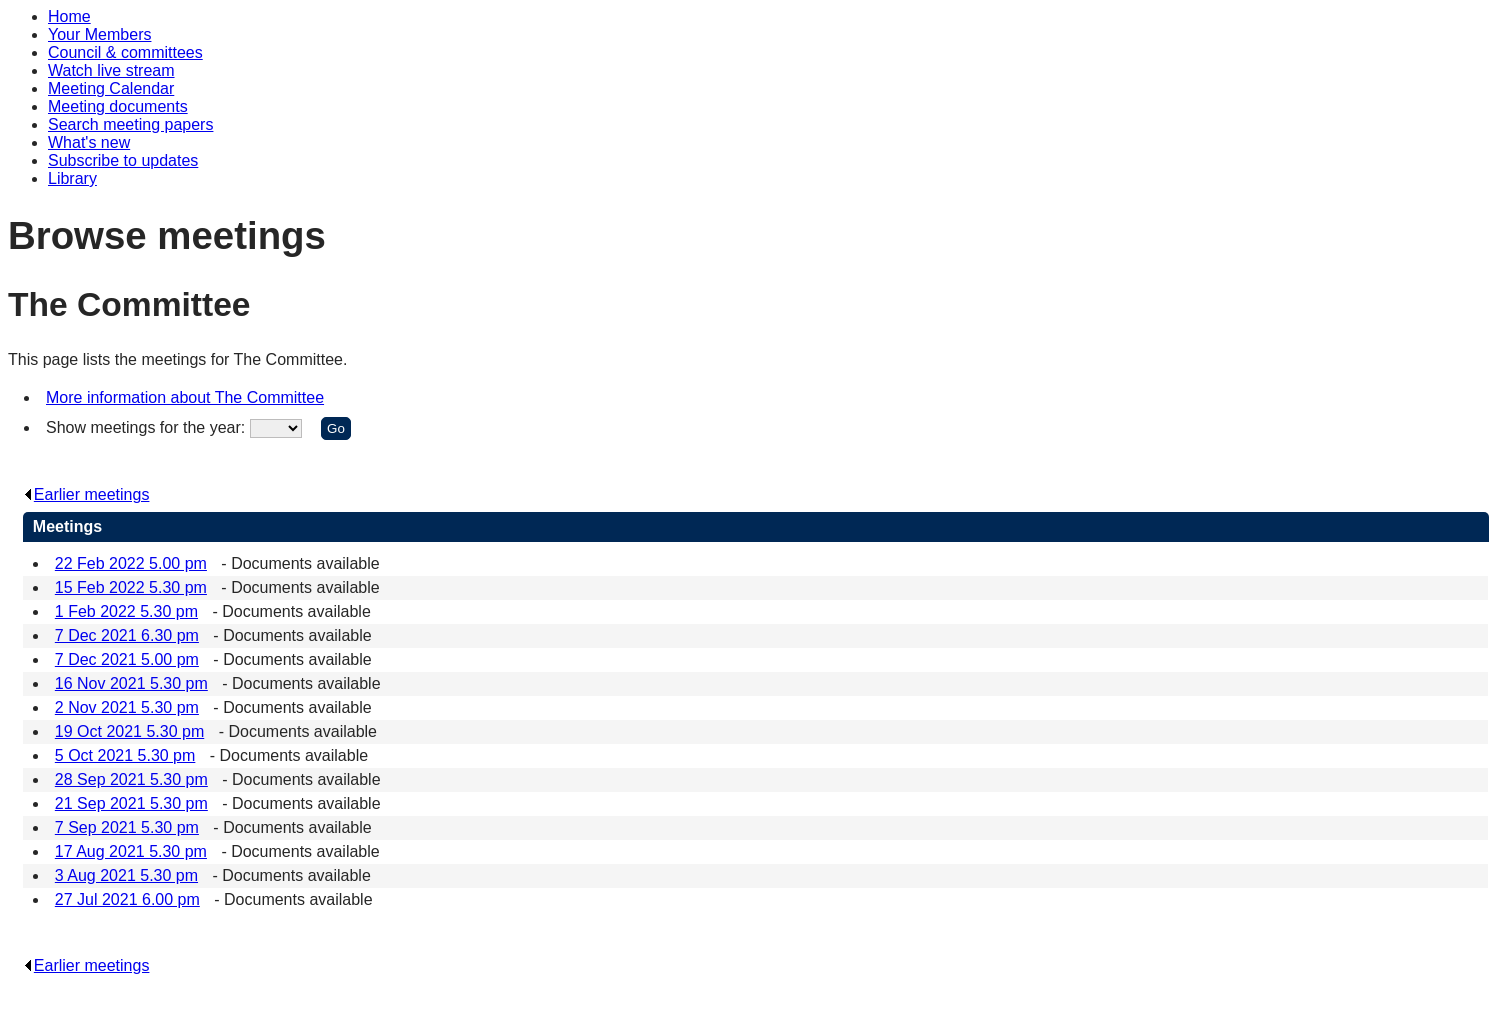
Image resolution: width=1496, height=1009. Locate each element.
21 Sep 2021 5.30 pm (131, 803)
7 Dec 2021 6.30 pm (127, 635)
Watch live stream (111, 70)
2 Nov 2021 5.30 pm (127, 707)
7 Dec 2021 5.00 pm (127, 659)
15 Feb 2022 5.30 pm (131, 587)
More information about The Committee (185, 397)
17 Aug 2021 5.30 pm (131, 851)
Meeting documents (118, 106)
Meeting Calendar (111, 88)
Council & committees (125, 52)
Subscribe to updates (123, 160)
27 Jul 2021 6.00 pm (127, 899)
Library (72, 178)
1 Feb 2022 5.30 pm (126, 611)
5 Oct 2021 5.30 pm (125, 755)
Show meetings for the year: (148, 427)
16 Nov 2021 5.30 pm (131, 683)
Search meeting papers (130, 124)
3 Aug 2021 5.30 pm (126, 875)
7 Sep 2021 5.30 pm (127, 827)
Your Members (99, 34)
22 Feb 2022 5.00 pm (131, 563)
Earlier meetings (86, 494)
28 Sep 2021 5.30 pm (131, 779)
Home (69, 16)
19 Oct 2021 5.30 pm (129, 731)
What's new (89, 142)
